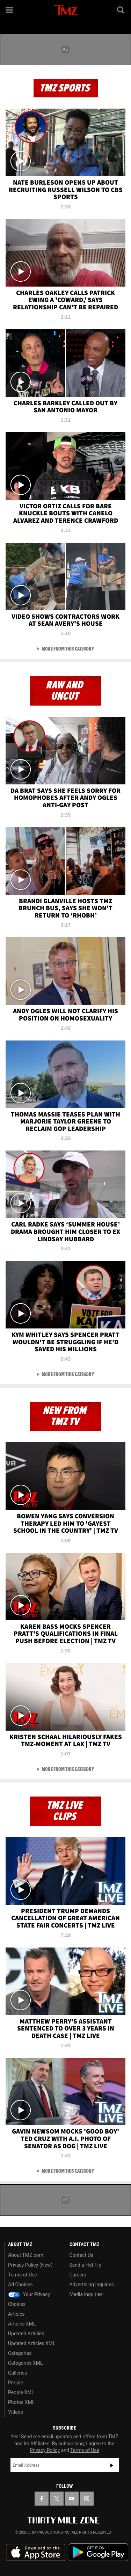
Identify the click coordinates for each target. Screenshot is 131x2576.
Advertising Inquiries (92, 2284)
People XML (21, 2392)
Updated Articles (26, 2333)
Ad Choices (20, 2284)
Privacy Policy (45, 2450)
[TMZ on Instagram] (87, 2499)
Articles (16, 2314)
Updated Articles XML (31, 2343)
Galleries (17, 2373)
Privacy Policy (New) (30, 2265)
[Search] (121, 10)
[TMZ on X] (57, 2499)
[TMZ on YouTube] (72, 2499)
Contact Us (82, 2255)
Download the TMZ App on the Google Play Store (98, 2552)
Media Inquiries (86, 2294)
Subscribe (112, 2465)
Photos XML (21, 2402)
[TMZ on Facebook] (42, 2499)
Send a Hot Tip (85, 2265)
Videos (15, 2412)
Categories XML (25, 2363)
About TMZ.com (25, 2255)
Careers (78, 2275)
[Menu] (10, 10)
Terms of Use (22, 2275)
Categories (19, 2353)
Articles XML (22, 2324)
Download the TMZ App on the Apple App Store (35, 2552)
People (15, 2382)
